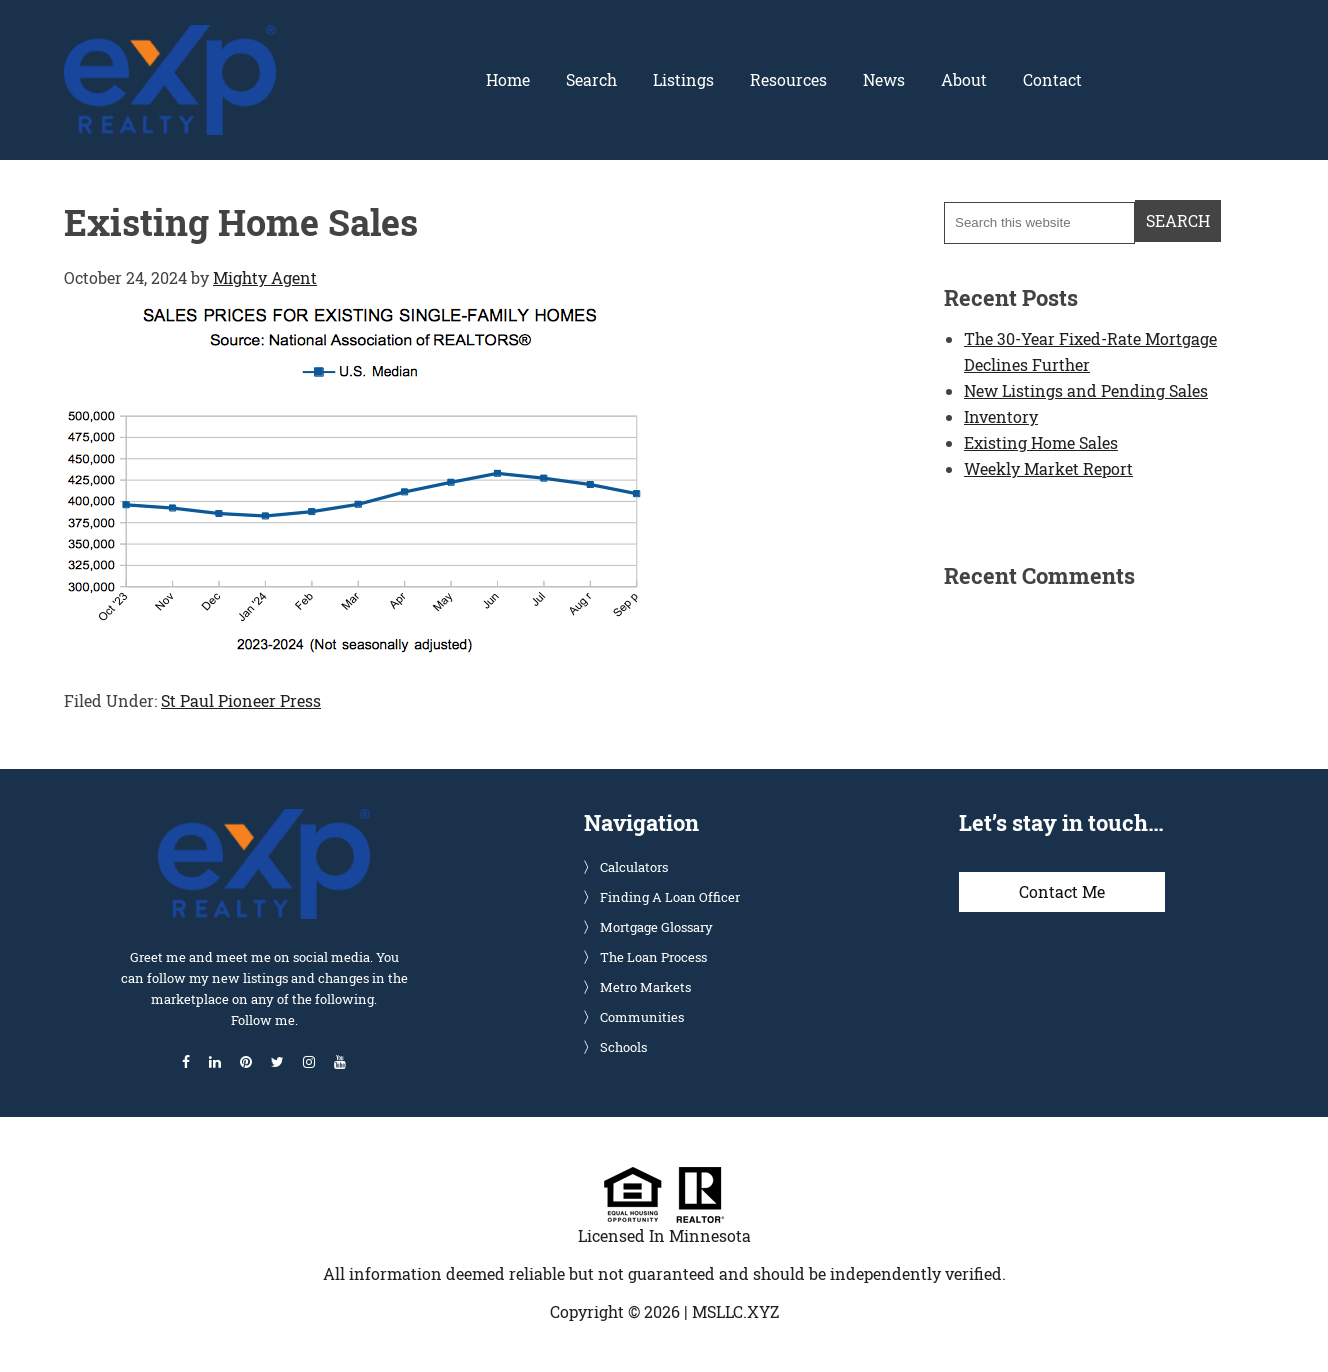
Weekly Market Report (1048, 468)
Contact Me (1062, 891)
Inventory (1001, 416)
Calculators (634, 867)
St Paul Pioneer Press (241, 700)
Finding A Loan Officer (670, 897)
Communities (642, 1017)
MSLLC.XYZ (735, 1311)
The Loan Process (653, 957)
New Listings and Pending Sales (1086, 390)
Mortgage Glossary (656, 927)
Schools (623, 1047)
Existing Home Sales (1041, 442)
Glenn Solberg (170, 37)
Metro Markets (645, 987)
